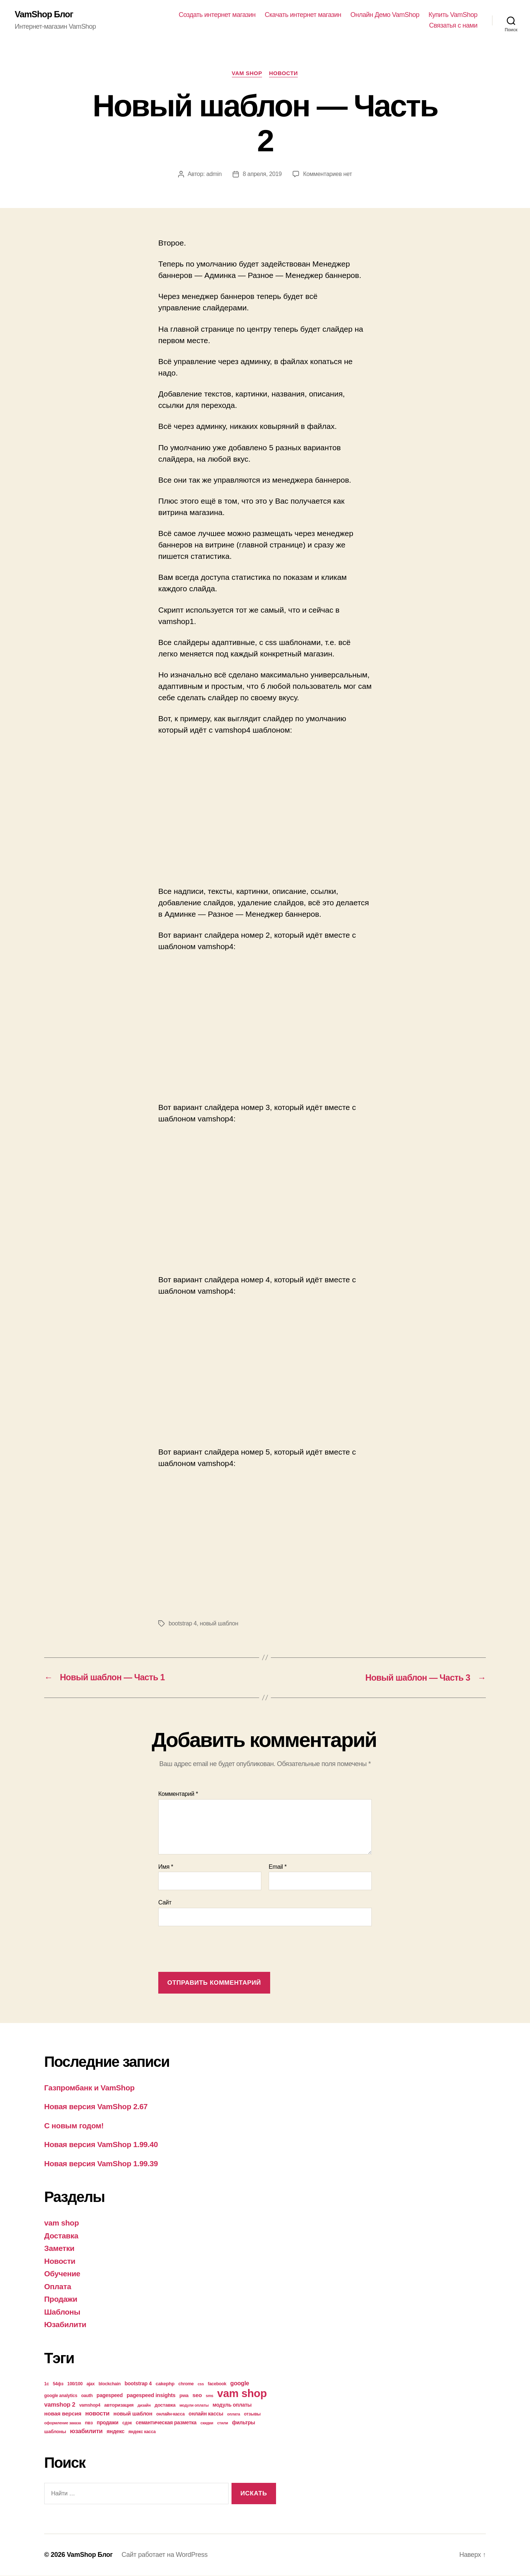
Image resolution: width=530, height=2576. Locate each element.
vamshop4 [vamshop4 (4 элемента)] (89, 2405)
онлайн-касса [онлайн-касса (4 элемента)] (170, 2414)
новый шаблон (219, 1624)
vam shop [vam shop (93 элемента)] (242, 2393)
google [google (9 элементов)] (239, 2383)
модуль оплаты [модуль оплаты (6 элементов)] (232, 2405)
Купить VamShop (452, 14)
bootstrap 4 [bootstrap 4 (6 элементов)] (138, 2383)
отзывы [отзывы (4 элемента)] (252, 2414)
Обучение (62, 2274)
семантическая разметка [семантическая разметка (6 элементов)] (166, 2422)
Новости (283, 73)
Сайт (165, 1903)
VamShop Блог (44, 14)
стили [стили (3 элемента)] (222, 2423)
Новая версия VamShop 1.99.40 (102, 2144)
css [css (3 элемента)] (201, 2384)
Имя (165, 1867)
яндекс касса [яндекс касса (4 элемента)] (142, 2431)
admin (213, 174)
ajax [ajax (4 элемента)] (90, 2383)
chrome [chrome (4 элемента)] (186, 2383)
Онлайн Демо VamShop (384, 14)
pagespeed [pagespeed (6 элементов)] (109, 2395)
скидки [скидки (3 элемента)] (206, 2423)
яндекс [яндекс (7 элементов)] (115, 2431)
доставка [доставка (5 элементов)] (165, 2405)
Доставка (61, 2235)
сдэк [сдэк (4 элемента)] (127, 2422)
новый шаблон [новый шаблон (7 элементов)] (132, 2414)
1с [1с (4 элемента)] (46, 2383)
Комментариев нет (328, 174)
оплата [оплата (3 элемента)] (233, 2414)
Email (278, 1867)
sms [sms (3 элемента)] (209, 2395)
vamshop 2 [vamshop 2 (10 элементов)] (59, 2404)
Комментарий (178, 1794)
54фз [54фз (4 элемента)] (58, 2383)
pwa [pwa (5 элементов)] (183, 2395)
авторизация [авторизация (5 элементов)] (119, 2405)
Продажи (61, 2299)
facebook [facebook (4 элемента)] (217, 2383)
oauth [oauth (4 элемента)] (86, 2395)
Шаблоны (62, 2312)
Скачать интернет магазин (303, 14)
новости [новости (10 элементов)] (97, 2413)
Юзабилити (65, 2324)
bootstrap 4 (183, 1624)
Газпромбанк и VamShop (90, 2087)
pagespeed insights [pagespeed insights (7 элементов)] (151, 2395)
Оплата (57, 2286)
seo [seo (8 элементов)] (197, 2395)
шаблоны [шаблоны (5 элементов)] (55, 2431)
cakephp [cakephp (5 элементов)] (165, 2383)
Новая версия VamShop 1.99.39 (102, 2163)
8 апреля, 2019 (262, 174)
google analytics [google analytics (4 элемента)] (60, 2395)
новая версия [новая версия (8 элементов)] (62, 2413)
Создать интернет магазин (217, 14)
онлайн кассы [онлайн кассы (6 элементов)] (205, 2414)
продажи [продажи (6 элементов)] (108, 2422)
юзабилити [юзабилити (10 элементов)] (86, 2431)
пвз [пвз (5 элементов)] (89, 2422)
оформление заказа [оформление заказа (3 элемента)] (62, 2423)
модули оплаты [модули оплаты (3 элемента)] (194, 2405)
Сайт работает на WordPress (165, 2555)
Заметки (59, 2248)
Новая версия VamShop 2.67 (96, 2107)
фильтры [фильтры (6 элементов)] (243, 2422)
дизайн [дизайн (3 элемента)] (144, 2405)
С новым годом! (74, 2125)
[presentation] (214, 1950)
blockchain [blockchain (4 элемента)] (110, 2383)
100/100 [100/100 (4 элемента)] (75, 2383)
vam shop (247, 73)
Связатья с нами (453, 25)
